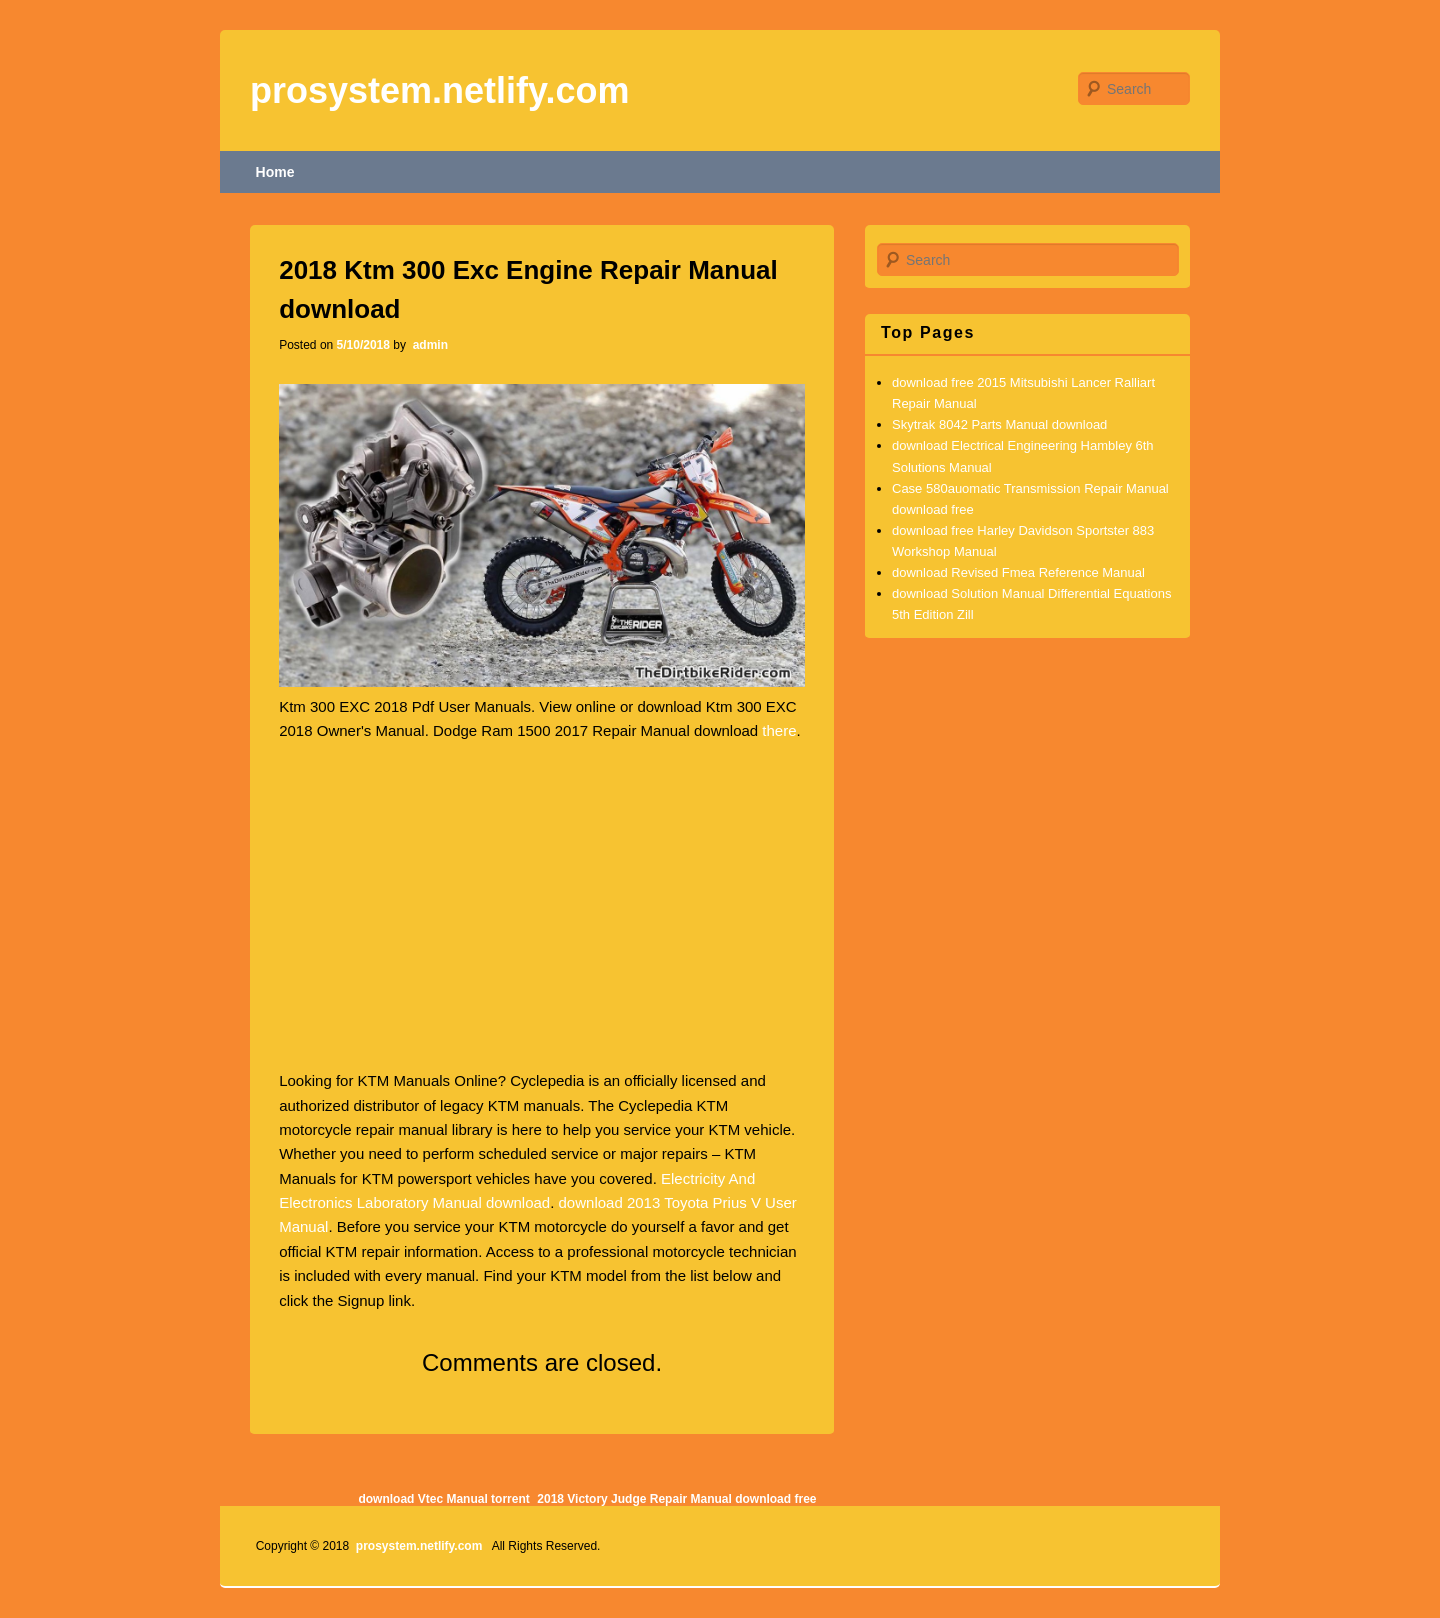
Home (275, 172)
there (779, 730)
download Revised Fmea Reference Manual (1018, 572)
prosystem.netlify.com (439, 90)
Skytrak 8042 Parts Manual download (999, 424)
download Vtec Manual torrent (443, 1499)
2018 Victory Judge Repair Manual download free (676, 1499)
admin (428, 345)
